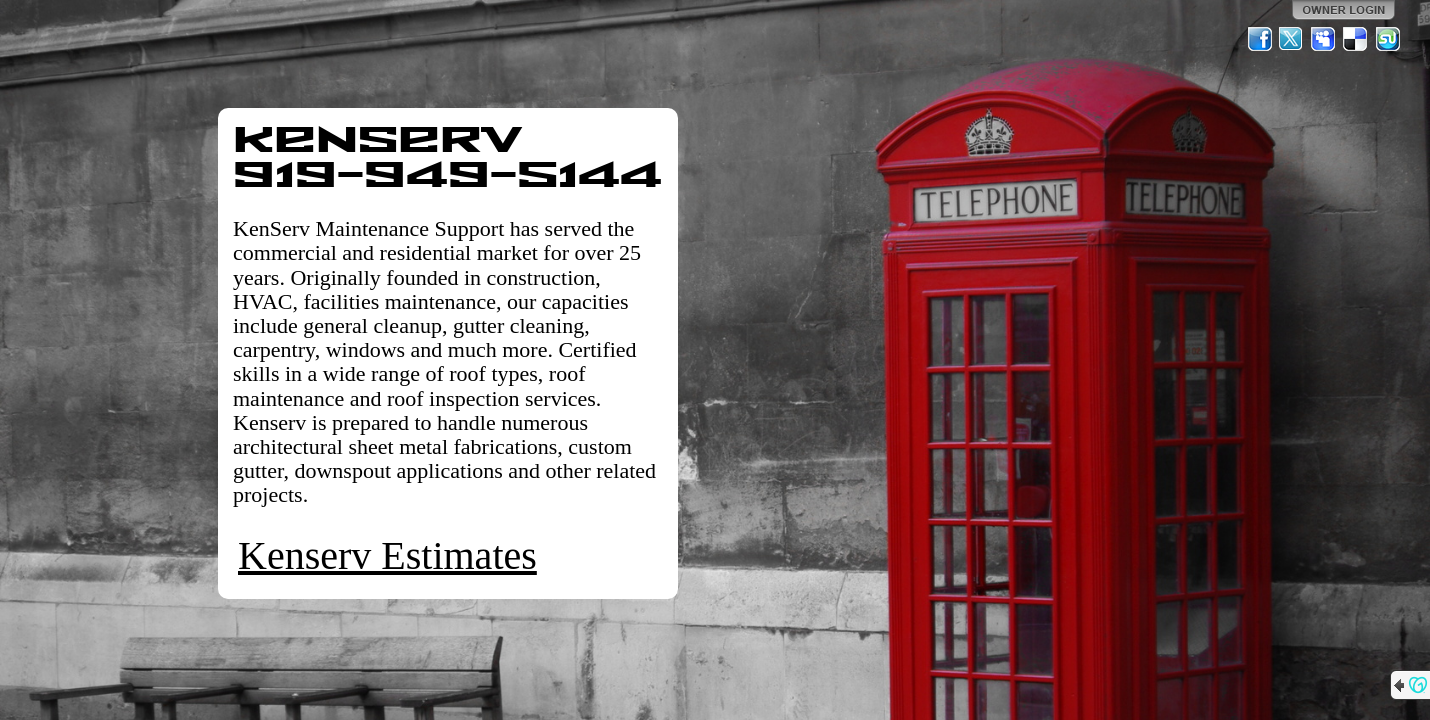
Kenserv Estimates (387, 555)
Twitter (1292, 39)
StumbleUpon (1388, 39)
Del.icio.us (1356, 39)
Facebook (1260, 39)
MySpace (1324, 39)
